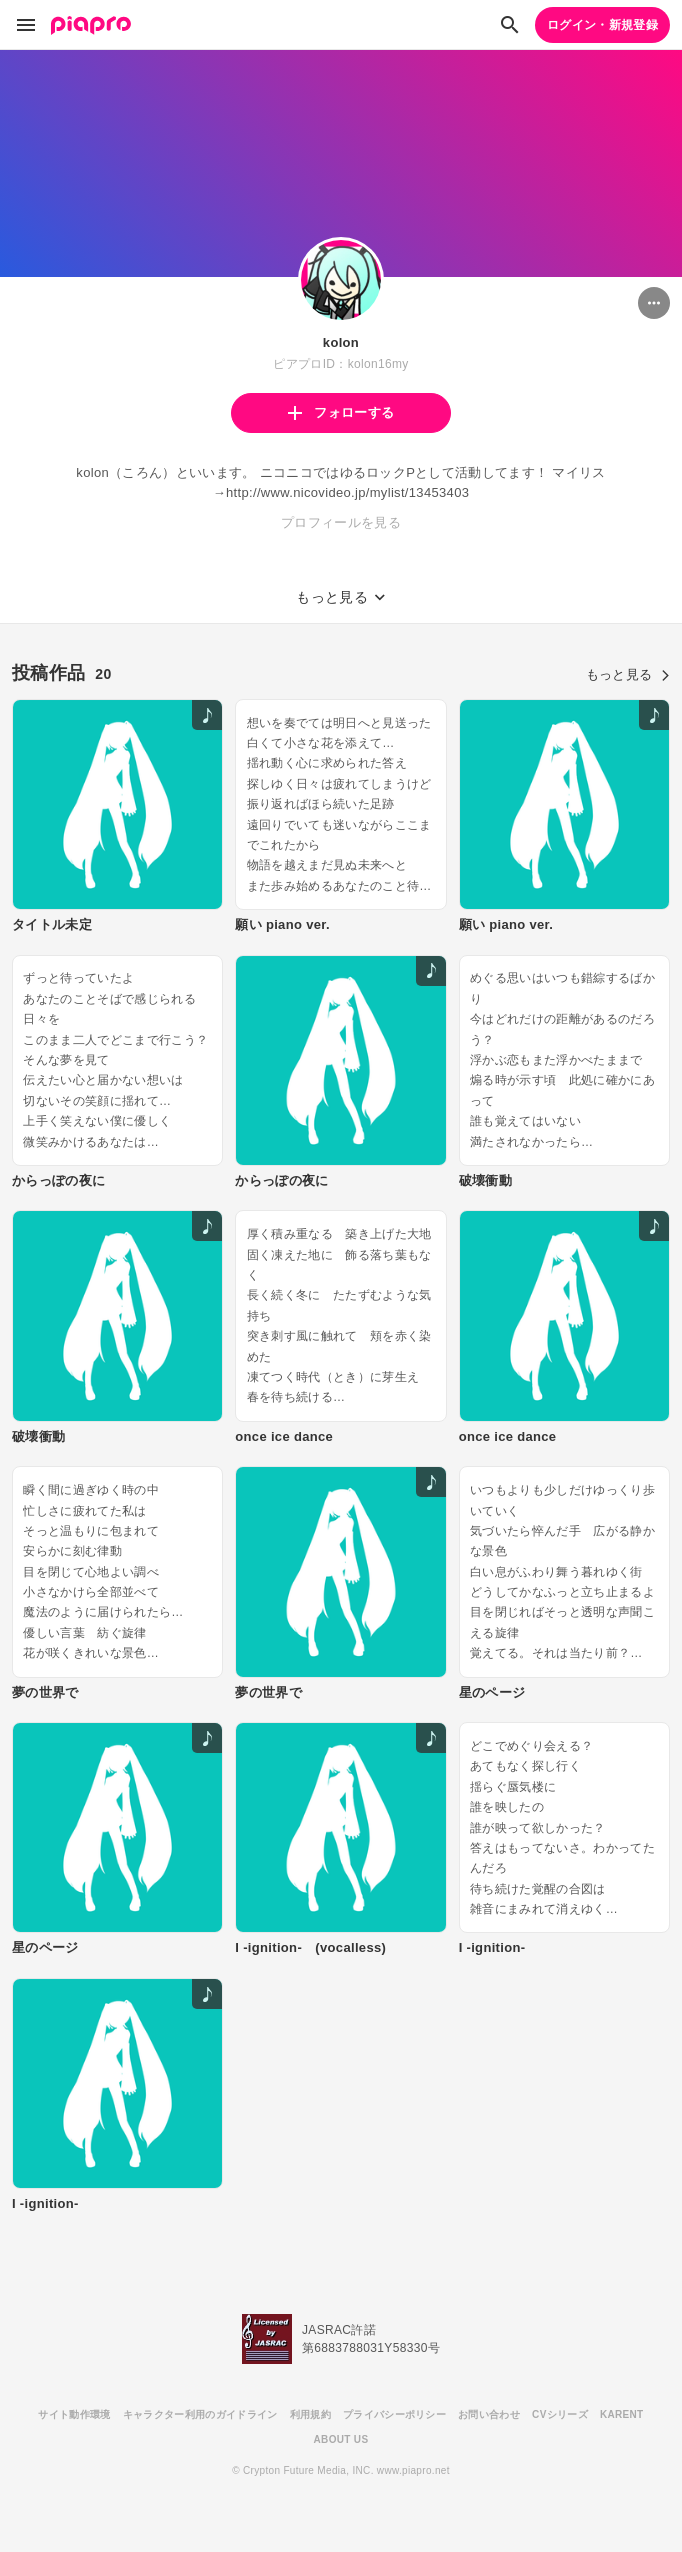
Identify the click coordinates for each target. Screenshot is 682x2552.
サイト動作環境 (74, 2414)
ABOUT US (341, 2439)
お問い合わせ (489, 2414)
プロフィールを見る (341, 522)
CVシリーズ (560, 2414)
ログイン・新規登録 (602, 25)
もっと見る (628, 674)
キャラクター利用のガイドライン (200, 2414)
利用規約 (310, 2414)
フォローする (341, 412)
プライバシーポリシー (394, 2414)
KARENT (622, 2414)
